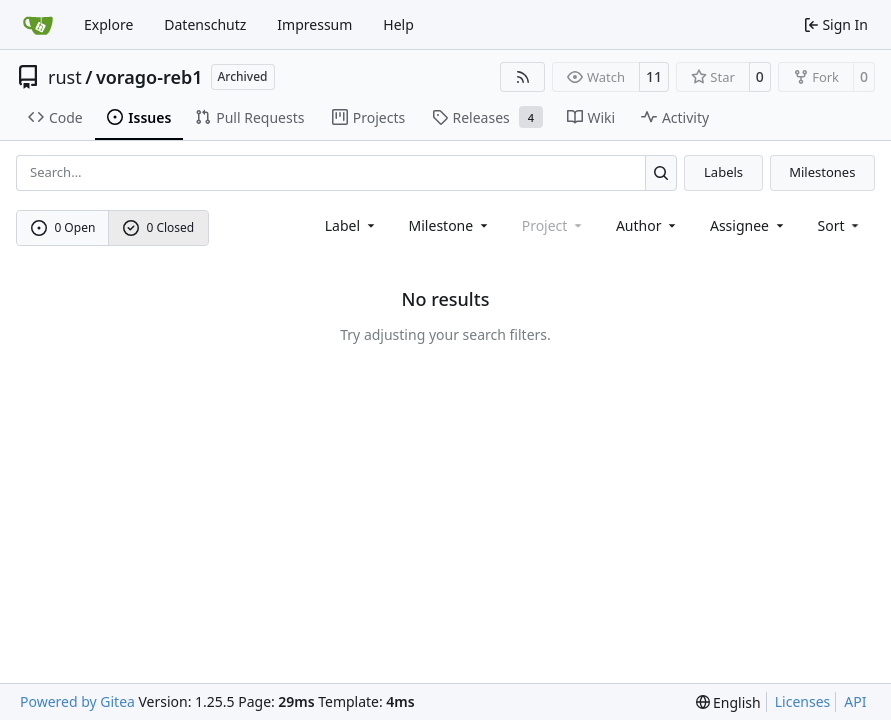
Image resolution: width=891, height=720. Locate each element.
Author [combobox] (647, 225)
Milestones (822, 172)
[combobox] (351, 225)
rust (65, 77)
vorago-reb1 (149, 77)
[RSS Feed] (523, 77)
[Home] (38, 25)
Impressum (314, 24)
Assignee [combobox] (748, 225)
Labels (723, 172)
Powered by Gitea (77, 701)
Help (398, 24)
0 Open (63, 227)
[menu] (840, 225)
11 (654, 76)
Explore (108, 24)
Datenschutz (205, 24)
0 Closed (159, 227)
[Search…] (661, 172)
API (855, 701)
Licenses (803, 701)
